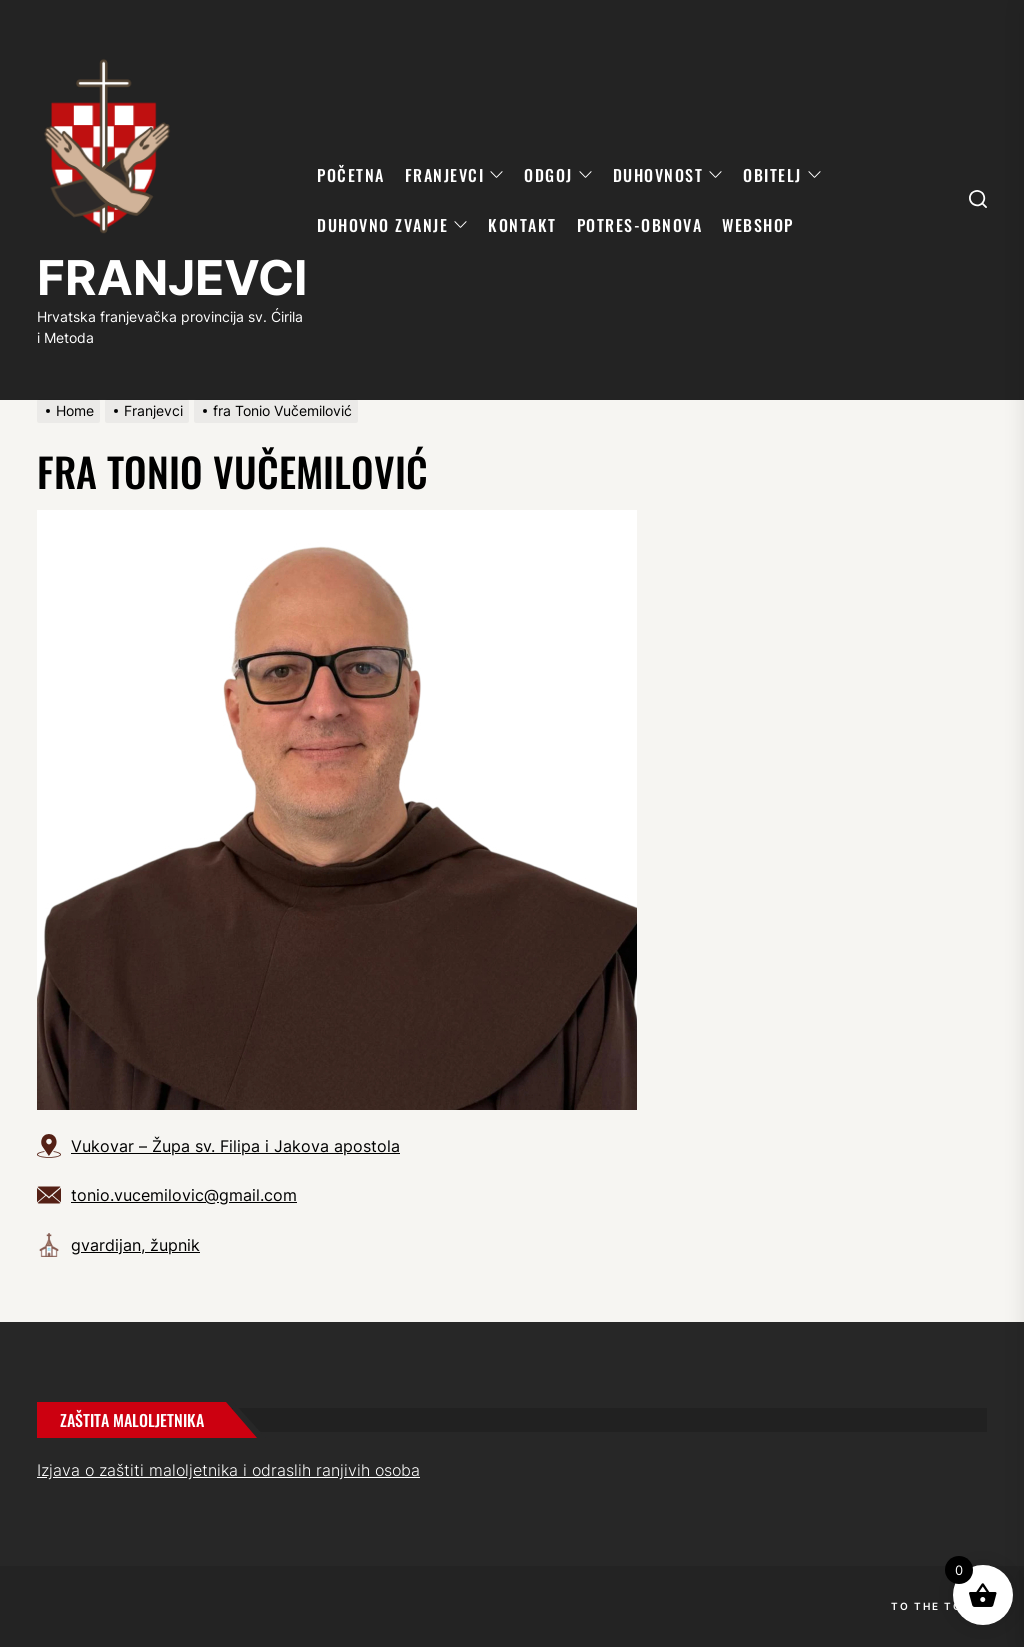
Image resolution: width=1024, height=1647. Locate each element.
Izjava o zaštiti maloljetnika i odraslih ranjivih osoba (228, 1470)
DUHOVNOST (668, 175)
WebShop (758, 225)
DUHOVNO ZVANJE (392, 225)
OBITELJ (782, 175)
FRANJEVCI (172, 277)
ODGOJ (558, 175)
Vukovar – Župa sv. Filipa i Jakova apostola (235, 1146)
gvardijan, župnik (135, 1245)
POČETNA (351, 175)
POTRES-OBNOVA (640, 225)
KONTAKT (522, 225)
